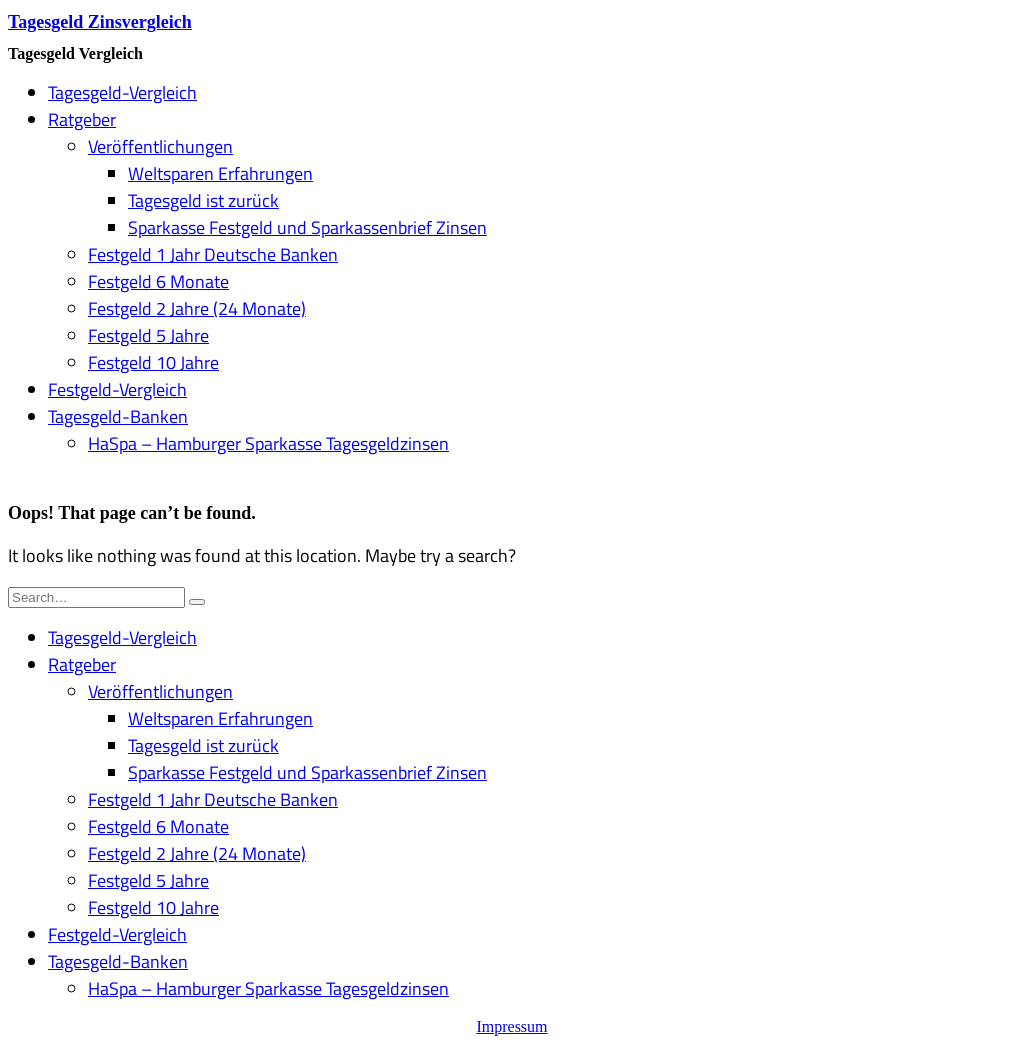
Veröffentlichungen (160, 146)
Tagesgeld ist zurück (203, 200)
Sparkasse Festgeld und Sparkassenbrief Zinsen (307, 227)
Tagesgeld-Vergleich (122, 92)
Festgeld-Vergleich (117, 389)
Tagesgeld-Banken (118, 416)
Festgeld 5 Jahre (148, 335)
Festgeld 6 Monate (158, 281)
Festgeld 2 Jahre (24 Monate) (197, 308)
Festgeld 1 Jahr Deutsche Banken (213, 254)
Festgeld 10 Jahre (153, 362)
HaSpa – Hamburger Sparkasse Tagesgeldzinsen (268, 443)
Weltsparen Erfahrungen (220, 173)
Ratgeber (82, 119)
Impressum (511, 1026)
